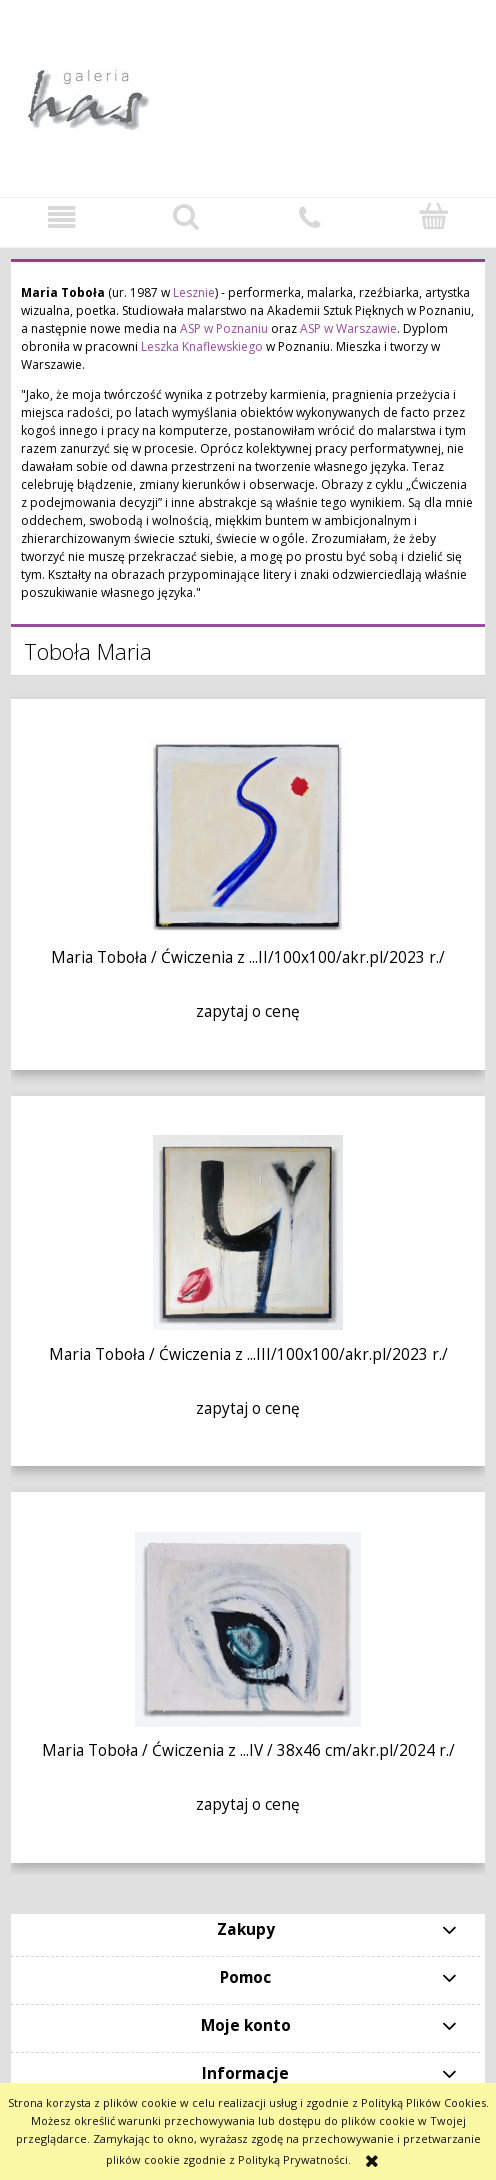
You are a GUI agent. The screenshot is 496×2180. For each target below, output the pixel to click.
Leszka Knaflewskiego (202, 346)
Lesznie (194, 292)
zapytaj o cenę (248, 1011)
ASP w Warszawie (348, 328)
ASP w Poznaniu (224, 328)
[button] (62, 218)
